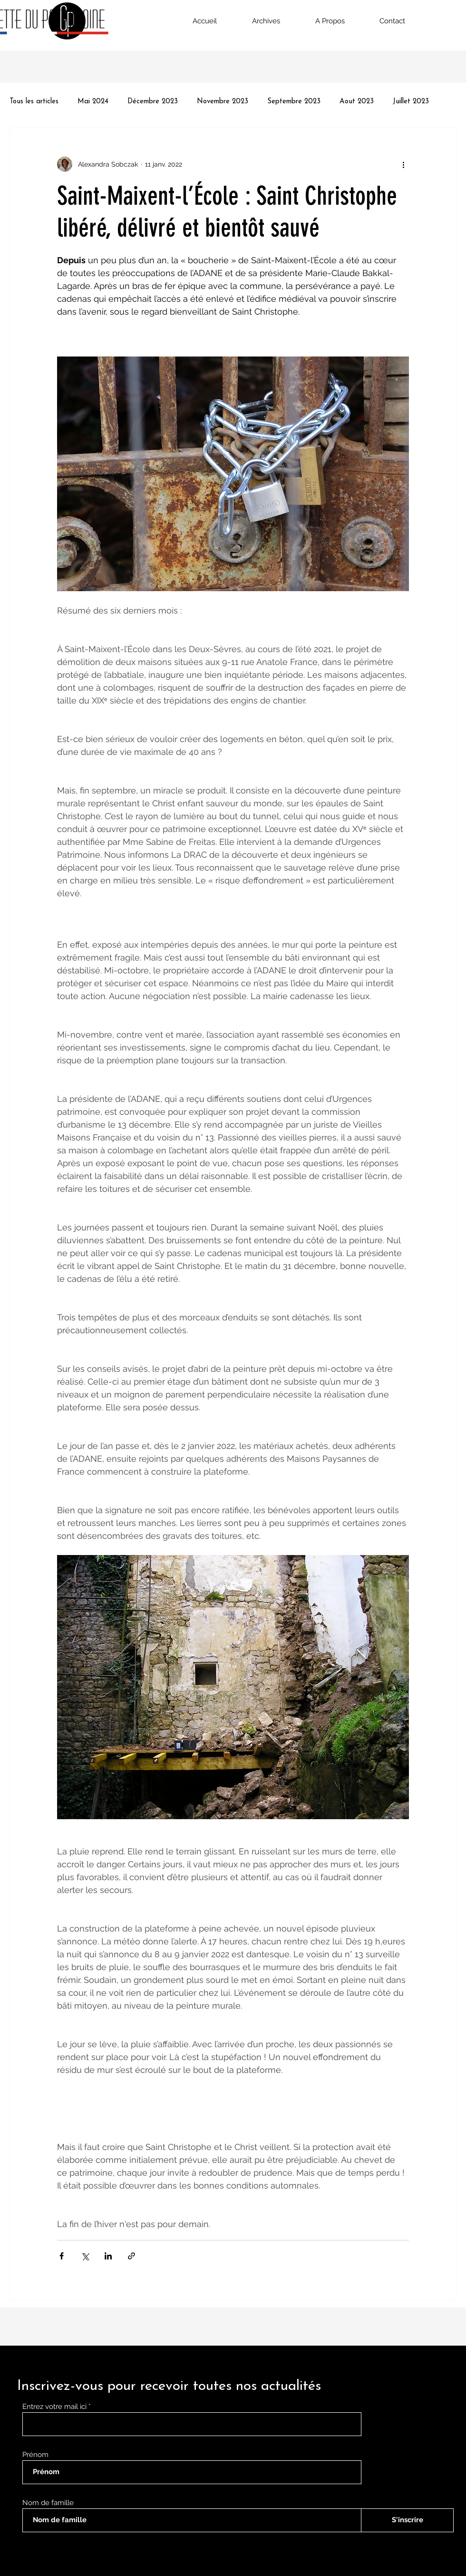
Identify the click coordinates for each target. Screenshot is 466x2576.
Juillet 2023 (411, 101)
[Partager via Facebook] (61, 2255)
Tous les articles (34, 101)
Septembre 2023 (293, 101)
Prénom (35, 2454)
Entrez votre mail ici (55, 2406)
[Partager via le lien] (131, 2255)
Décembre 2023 (152, 101)
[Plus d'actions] (403, 164)
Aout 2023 (357, 101)
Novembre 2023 (222, 101)
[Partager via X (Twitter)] (84, 2255)
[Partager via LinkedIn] (108, 2255)
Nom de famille (48, 2503)
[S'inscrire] (407, 2520)
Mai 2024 (93, 101)
